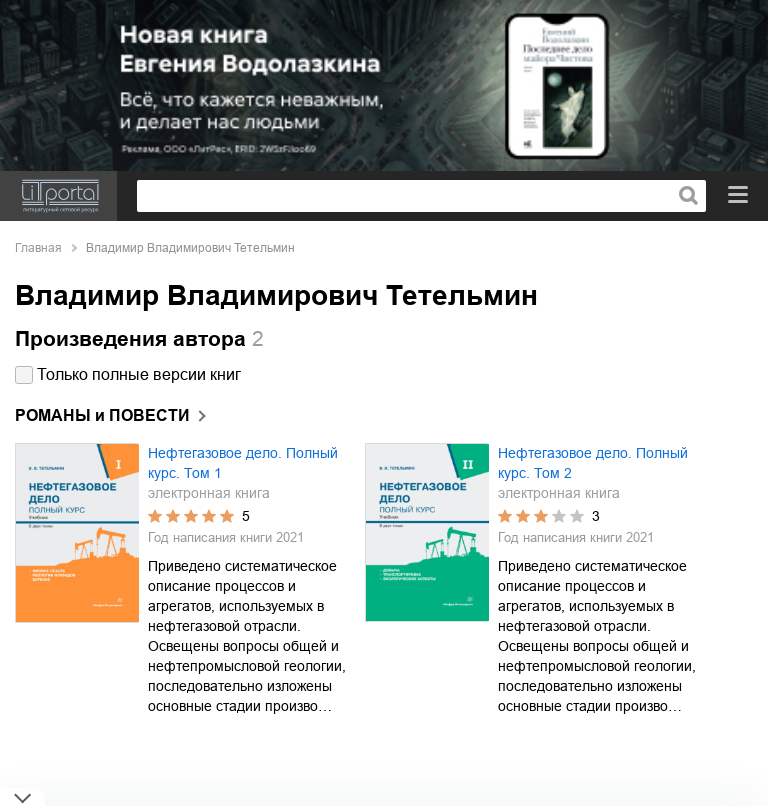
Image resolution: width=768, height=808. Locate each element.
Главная (38, 248)
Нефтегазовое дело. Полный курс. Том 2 (593, 463)
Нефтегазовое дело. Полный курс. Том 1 (243, 463)
